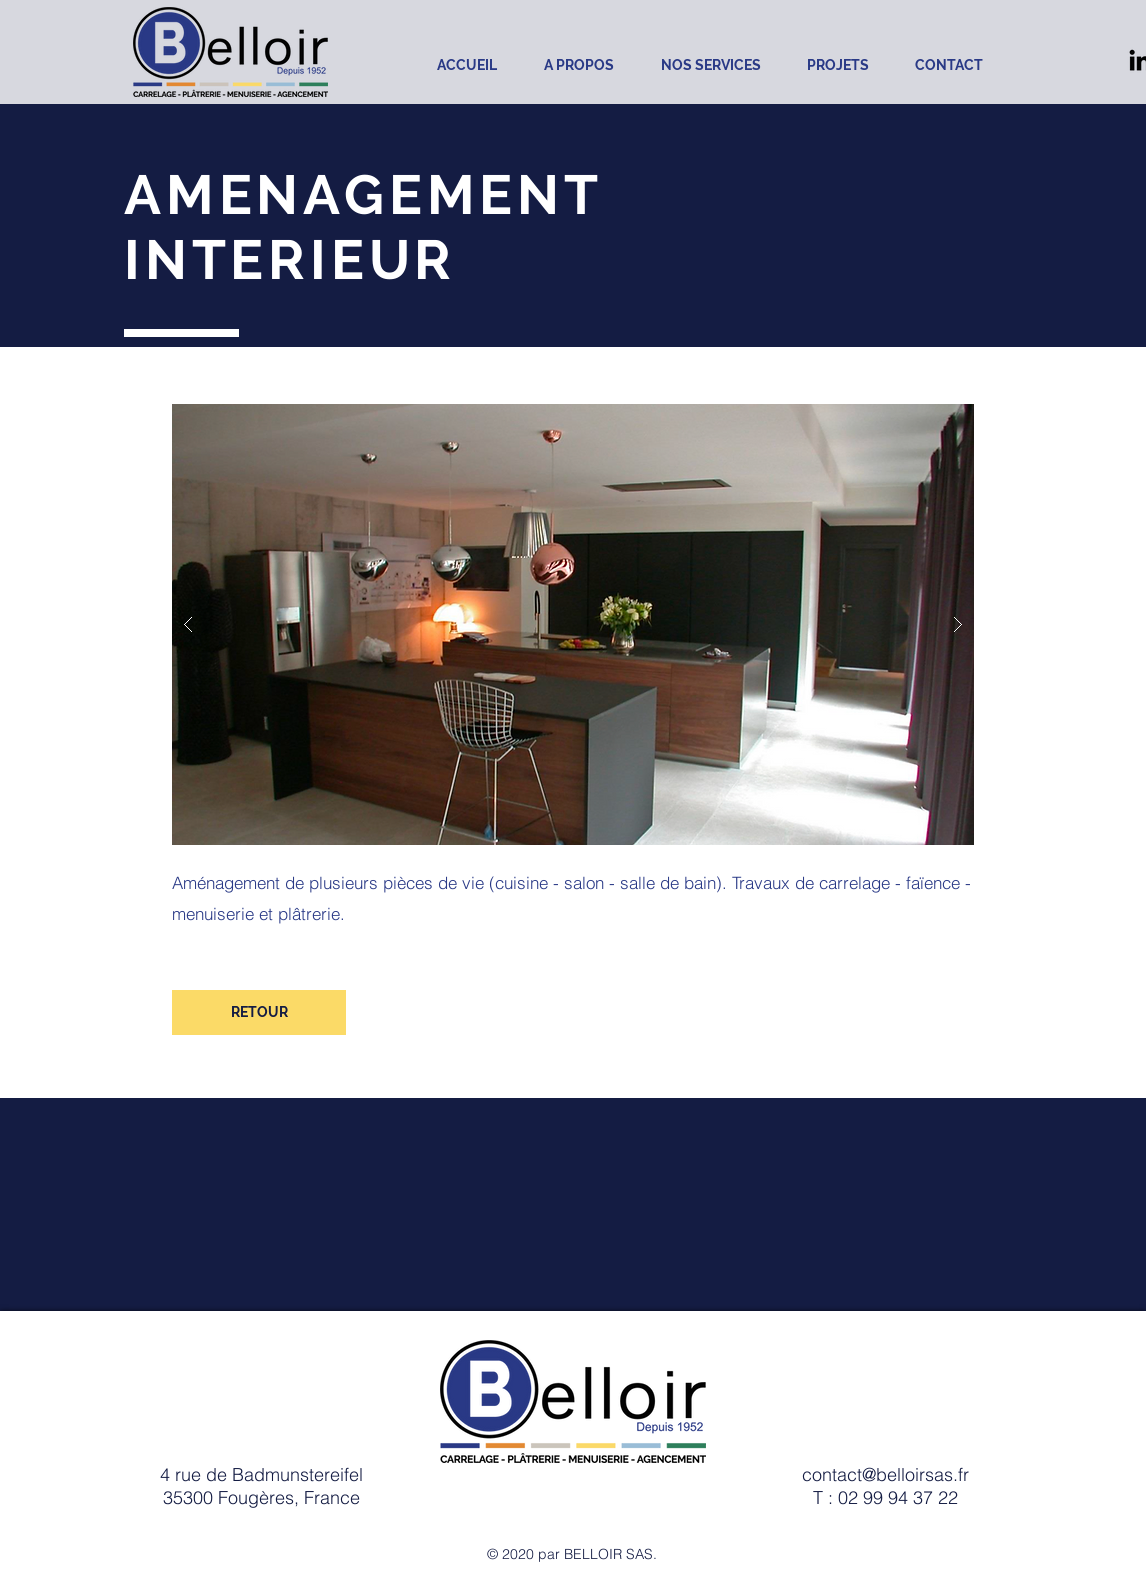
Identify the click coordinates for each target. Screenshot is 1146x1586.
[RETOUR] (259, 1012)
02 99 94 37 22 (898, 1497)
